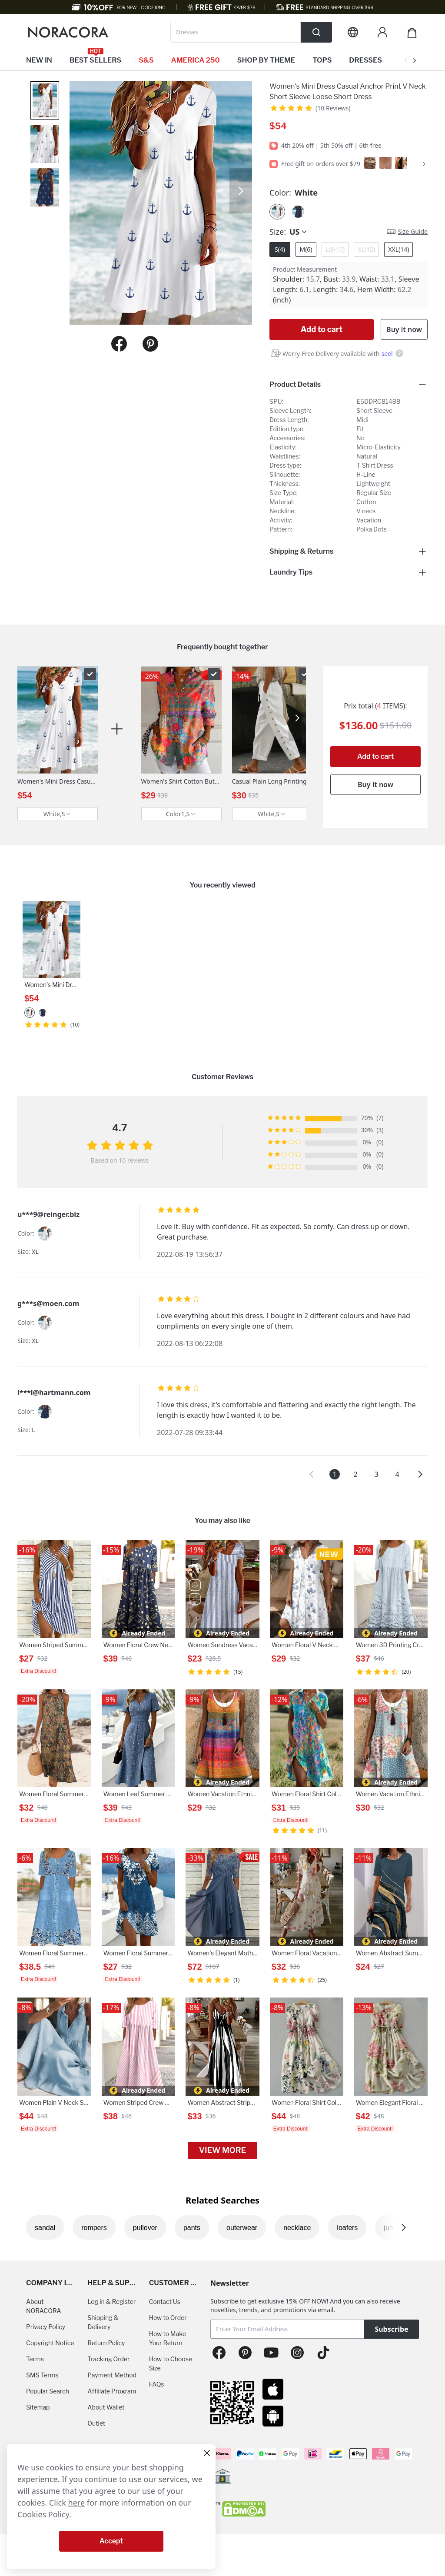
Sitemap (38, 2407)
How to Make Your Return (167, 2338)
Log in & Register (111, 2301)
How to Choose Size (170, 2363)
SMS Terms (42, 2375)
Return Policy (106, 2343)
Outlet (96, 2423)
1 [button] (334, 1474)
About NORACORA (43, 2306)
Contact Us (164, 2301)
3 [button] (376, 1474)
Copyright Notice (50, 2343)
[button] (311, 1474)
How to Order (168, 2317)
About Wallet (105, 2407)
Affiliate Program (111, 2391)
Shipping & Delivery (102, 2322)
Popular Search (47, 2391)
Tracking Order (108, 2359)
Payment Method (111, 2375)
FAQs (156, 2384)
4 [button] (397, 1474)
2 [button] (355, 1474)
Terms (35, 2359)
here (76, 2502)
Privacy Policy (45, 2326)
